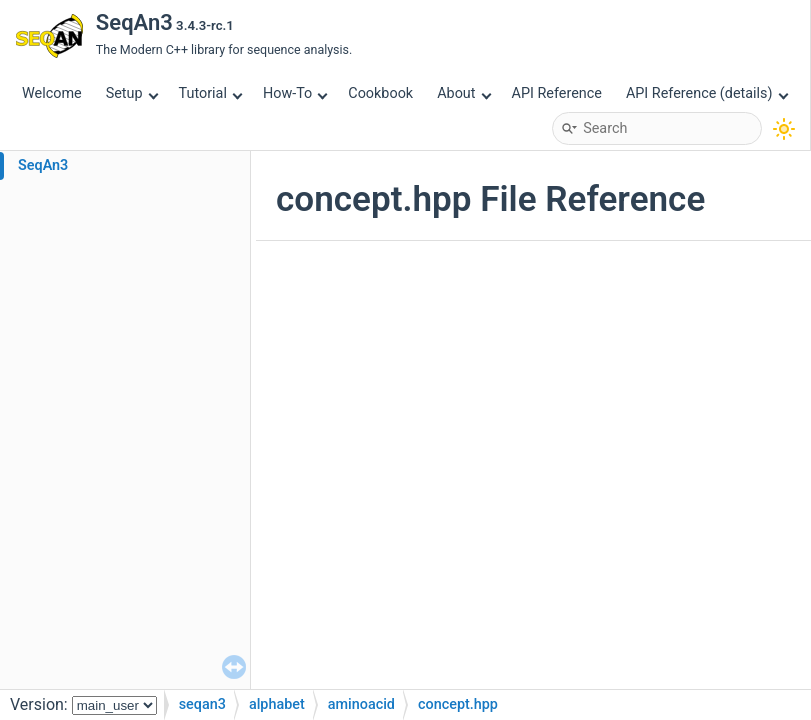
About (464, 93)
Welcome (52, 93)
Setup (132, 93)
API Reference (557, 93)
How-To (295, 93)
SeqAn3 (43, 165)
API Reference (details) (707, 93)
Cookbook (380, 93)
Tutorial (211, 93)
